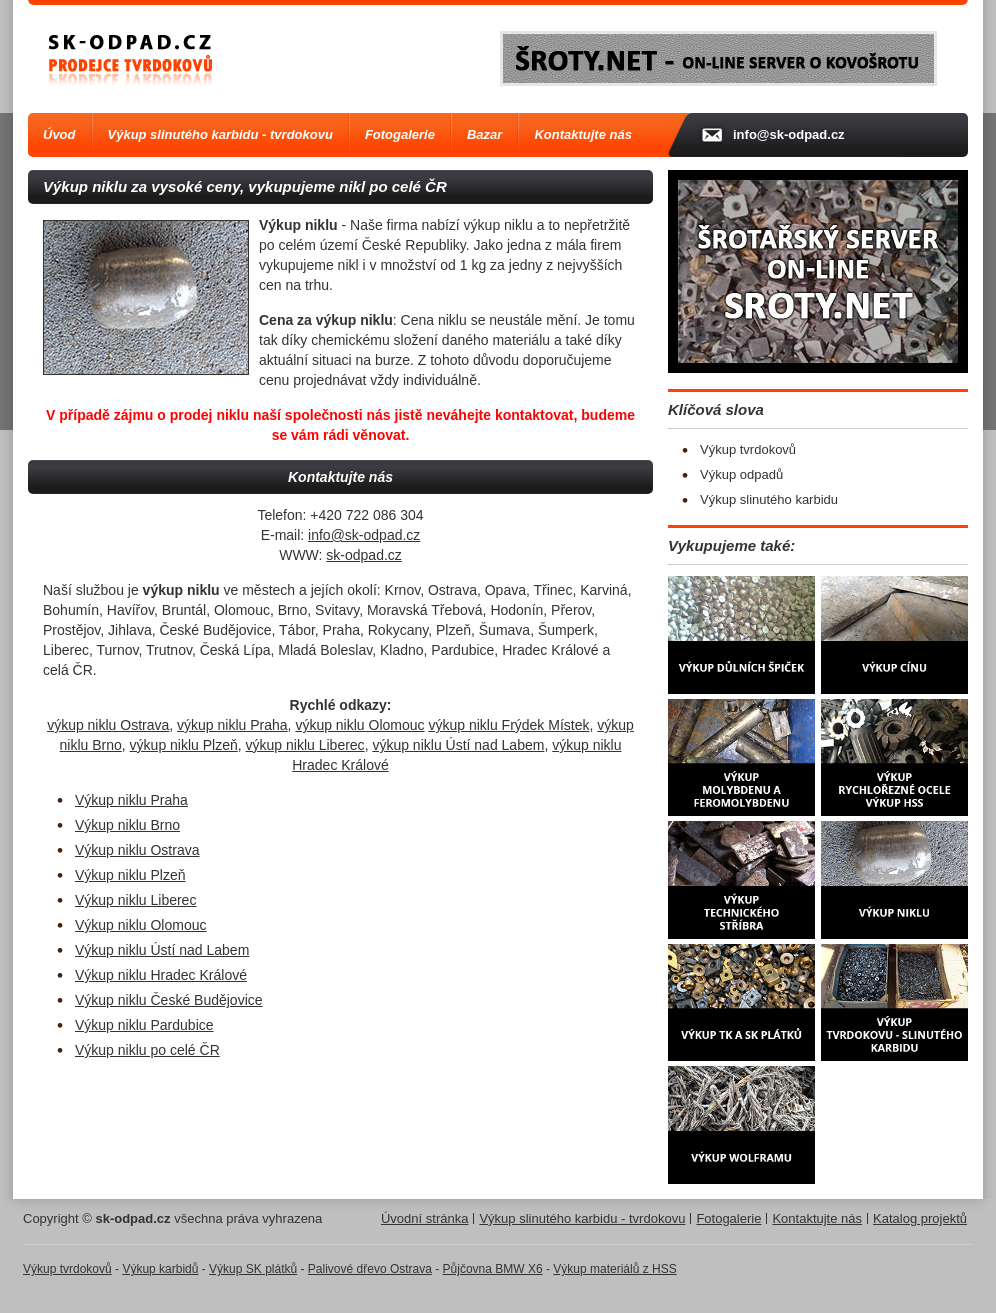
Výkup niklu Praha (131, 800)
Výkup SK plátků (253, 1269)
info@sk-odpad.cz (364, 535)
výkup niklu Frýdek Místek (508, 725)
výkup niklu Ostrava (108, 725)
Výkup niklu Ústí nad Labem (162, 950)
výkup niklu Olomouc (359, 725)
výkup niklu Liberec (305, 745)
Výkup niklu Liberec (135, 900)
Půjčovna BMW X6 (493, 1269)
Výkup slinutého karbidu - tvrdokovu (220, 134)
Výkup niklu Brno (127, 825)
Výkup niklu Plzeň (130, 875)
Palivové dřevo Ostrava (370, 1269)
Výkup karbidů (160, 1269)
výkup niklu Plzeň (184, 745)
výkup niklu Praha (232, 725)
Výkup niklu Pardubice (144, 1025)
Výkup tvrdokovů (748, 449)
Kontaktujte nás (583, 134)
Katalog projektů (920, 1218)
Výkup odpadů (741, 474)
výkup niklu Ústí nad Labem (458, 745)
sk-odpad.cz (363, 555)
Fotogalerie (400, 134)
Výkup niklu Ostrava (137, 850)
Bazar (484, 134)
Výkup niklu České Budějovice (169, 1000)
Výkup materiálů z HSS (614, 1269)
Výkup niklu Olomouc (141, 925)
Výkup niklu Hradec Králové (161, 975)
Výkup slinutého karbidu (769, 499)
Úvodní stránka (424, 1218)
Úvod (59, 134)
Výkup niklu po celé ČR (147, 1050)
